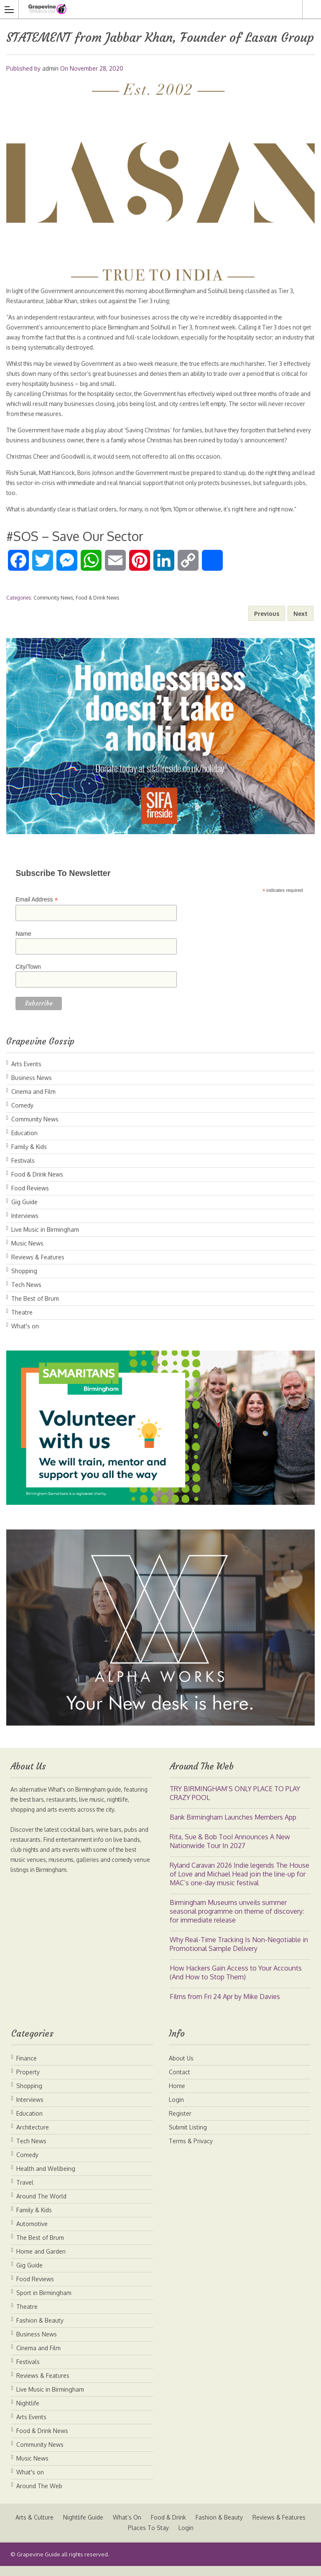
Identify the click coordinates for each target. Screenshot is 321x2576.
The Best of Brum (35, 1308)
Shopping (24, 1280)
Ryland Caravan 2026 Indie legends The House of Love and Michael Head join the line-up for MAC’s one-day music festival (239, 1884)
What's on (25, 1336)
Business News (31, 1087)
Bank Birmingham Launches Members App (233, 1827)
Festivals (23, 1170)
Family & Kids (29, 1156)
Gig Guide (24, 1211)
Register (180, 2123)
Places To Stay (179, 2537)
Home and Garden (41, 2261)
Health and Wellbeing (45, 2178)
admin (50, 68)
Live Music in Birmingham (45, 1239)
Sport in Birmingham (43, 2302)
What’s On (158, 2527)
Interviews (24, 1225)
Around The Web (39, 2495)
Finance (26, 2068)
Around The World (41, 2206)
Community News (53, 608)
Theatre (22, 1322)
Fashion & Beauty (40, 2330)
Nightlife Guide (114, 2527)
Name (23, 943)
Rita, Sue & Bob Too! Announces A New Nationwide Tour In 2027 (230, 1851)
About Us (181, 2068)
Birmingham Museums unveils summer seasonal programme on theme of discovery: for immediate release (237, 1921)
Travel (24, 2192)
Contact (179, 2082)
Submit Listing (188, 2137)
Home (177, 2095)
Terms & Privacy (191, 2151)
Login (176, 2109)
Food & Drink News (97, 608)
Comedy (22, 1115)
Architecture (32, 2137)
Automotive (32, 2233)
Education (24, 1142)
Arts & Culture (65, 2527)
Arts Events (26, 1073)
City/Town (28, 976)
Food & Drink (200, 2527)
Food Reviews (30, 1198)
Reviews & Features (37, 1267)
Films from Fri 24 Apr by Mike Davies (225, 2006)
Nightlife (27, 2413)
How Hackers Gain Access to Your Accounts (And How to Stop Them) (236, 1982)
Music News (27, 1253)
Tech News (26, 1294)
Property (28, 2082)
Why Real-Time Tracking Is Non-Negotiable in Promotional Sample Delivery (239, 1954)
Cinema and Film (33, 1101)
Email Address (36, 910)
